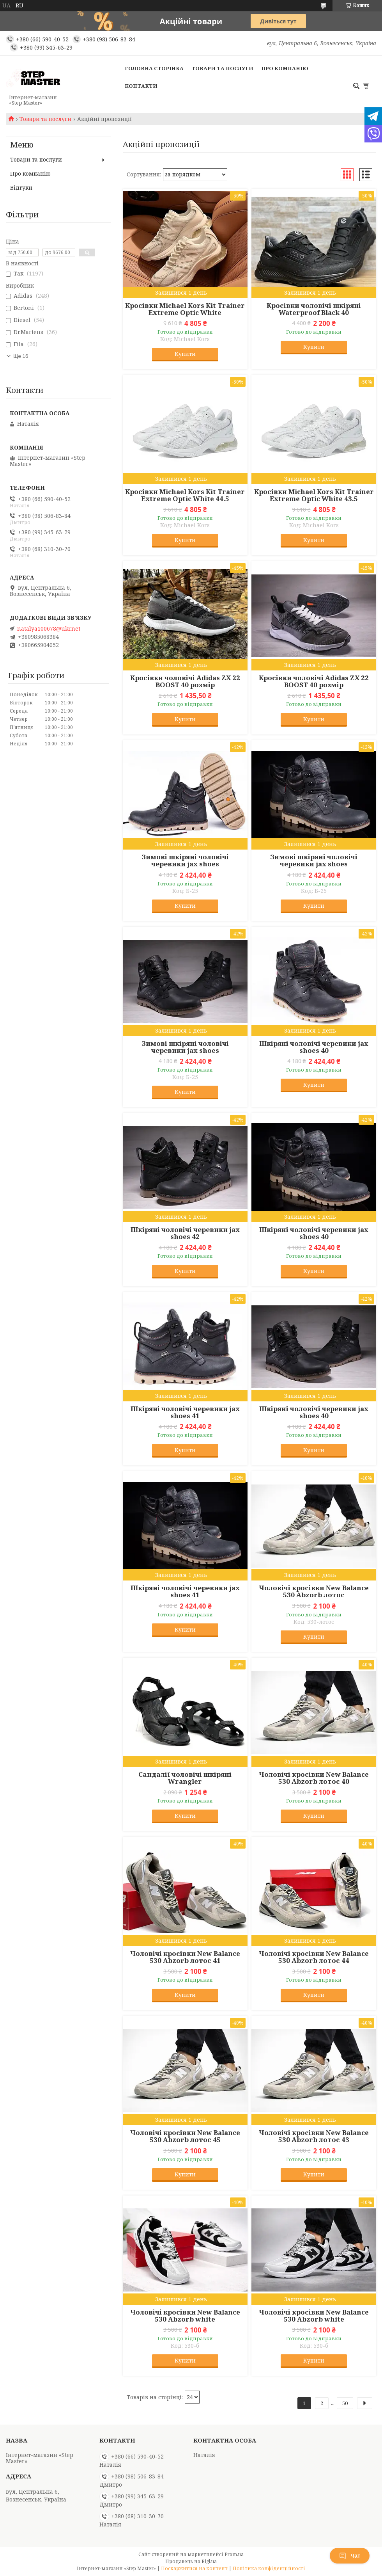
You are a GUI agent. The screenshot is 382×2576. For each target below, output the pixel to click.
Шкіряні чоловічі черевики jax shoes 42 (185, 1233)
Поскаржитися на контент (194, 2568)
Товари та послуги (222, 68)
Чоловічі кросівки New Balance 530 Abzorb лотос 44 (314, 1957)
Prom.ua (234, 2554)
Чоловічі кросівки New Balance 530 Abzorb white (185, 2316)
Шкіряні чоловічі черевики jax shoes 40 (313, 1047)
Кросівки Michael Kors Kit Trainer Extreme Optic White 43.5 (314, 495)
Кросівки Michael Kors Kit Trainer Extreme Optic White (185, 309)
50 (345, 2403)
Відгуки (21, 187)
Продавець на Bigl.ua (191, 2561)
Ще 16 (20, 356)
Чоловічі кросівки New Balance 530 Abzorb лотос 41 (185, 1957)
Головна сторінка (154, 68)
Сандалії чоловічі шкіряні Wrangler (185, 1778)
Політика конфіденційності (269, 2568)
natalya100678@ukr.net (48, 629)
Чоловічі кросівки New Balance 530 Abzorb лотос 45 (185, 2136)
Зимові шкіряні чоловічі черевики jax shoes (185, 860)
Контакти (141, 85)
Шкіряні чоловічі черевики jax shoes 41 (185, 1412)
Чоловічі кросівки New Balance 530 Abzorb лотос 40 (314, 1778)
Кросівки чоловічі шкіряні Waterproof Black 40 (314, 309)
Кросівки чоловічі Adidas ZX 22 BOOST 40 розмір (185, 681)
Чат (349, 2555)
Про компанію (284, 68)
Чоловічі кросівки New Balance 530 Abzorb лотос (314, 1591)
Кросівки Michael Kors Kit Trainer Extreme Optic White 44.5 (185, 495)
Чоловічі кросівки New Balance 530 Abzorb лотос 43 (314, 2136)
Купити (185, 353)
